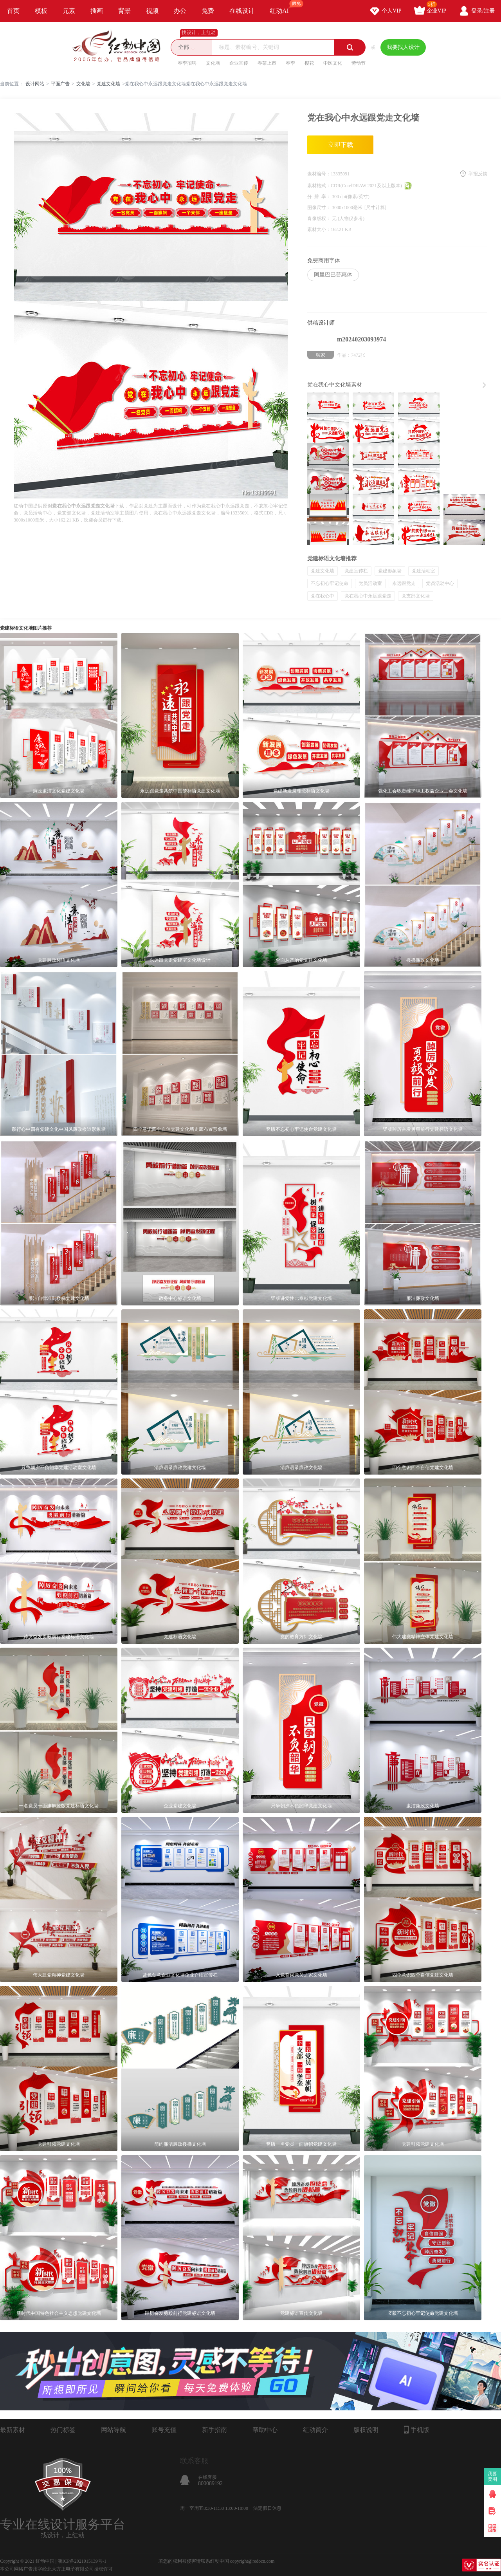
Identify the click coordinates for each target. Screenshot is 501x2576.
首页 (13, 10)
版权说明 (365, 2429)
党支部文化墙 (416, 596)
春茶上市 (267, 63)
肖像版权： (319, 218)
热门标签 (63, 2429)
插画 (96, 10)
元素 (69, 10)
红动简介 (315, 2429)
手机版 (416, 2429)
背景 (124, 10)
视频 (152, 10)
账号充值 (164, 2429)
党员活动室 (370, 583)
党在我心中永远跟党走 (367, 596)
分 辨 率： (319, 196)
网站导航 (113, 2429)
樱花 (309, 63)
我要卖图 (492, 2476)
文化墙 (213, 63)
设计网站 (34, 84)
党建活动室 (423, 571)
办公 (180, 10)
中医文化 (332, 63)
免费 (208, 10)
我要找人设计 (403, 47)
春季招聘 (187, 63)
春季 (290, 63)
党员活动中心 (440, 583)
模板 (41, 10)
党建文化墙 (108, 84)
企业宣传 (238, 63)
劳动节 (358, 63)
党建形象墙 (390, 571)
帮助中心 (265, 2429)
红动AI (283, 7)
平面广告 (60, 84)
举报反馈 (478, 174)
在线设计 (241, 10)
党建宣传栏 (356, 571)
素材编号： (319, 174)
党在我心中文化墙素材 (334, 385)
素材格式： (319, 185)
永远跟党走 (404, 583)
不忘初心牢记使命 (329, 583)
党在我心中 (322, 596)
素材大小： (319, 229)
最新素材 (12, 2429)
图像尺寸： (319, 207)
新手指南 (214, 2429)
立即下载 (340, 144)
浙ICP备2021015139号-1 (82, 2561)
